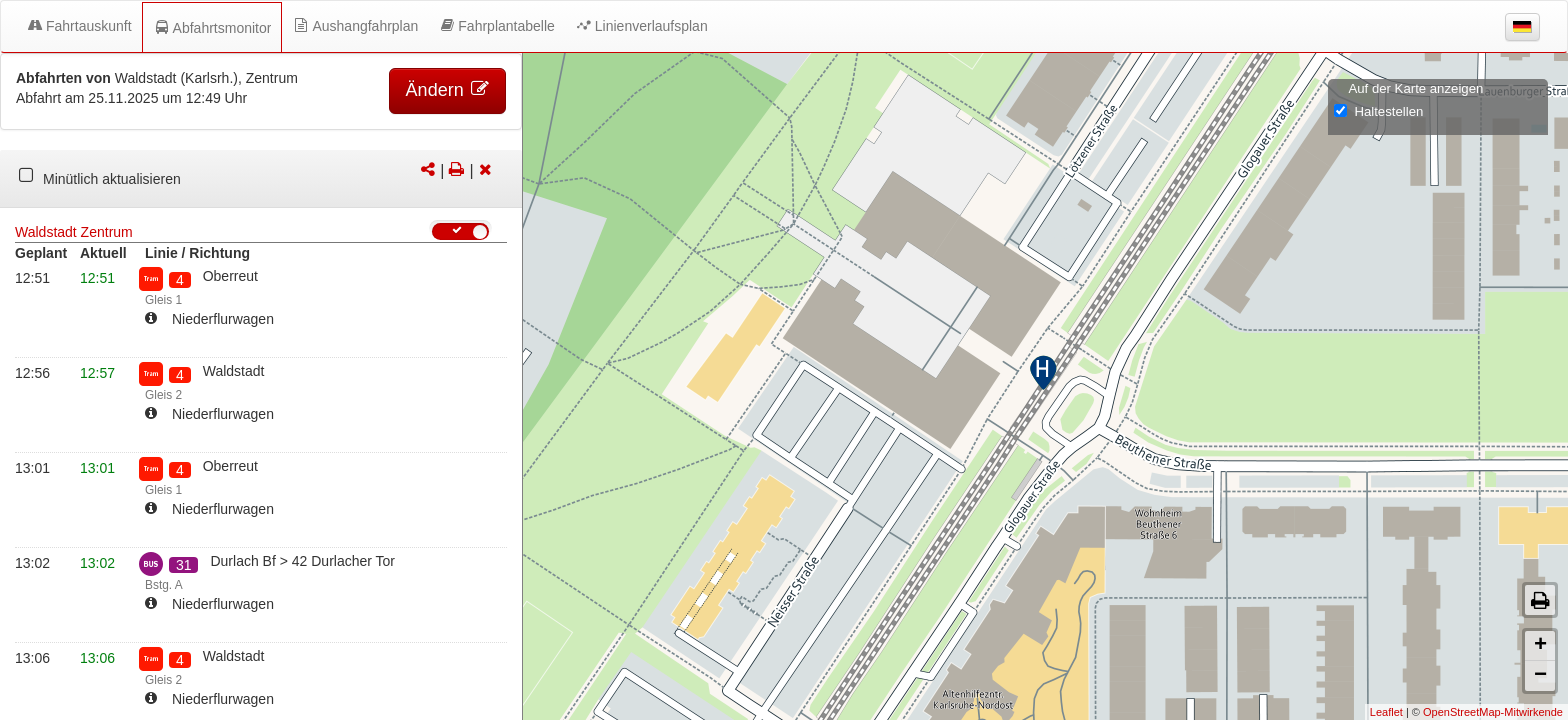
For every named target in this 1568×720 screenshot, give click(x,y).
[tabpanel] (261, 179)
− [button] (1540, 676)
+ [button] (1540, 646)
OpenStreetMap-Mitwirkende (1493, 712)
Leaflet (1386, 712)
